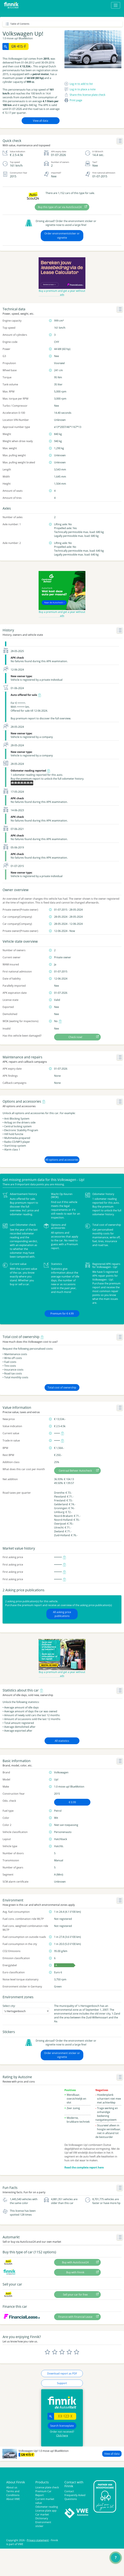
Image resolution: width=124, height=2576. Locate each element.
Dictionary (41, 2558)
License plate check (47, 2527)
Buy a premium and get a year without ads (62, 292)
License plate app (46, 2551)
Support (62, 2423)
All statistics (62, 1781)
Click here (62, 2476)
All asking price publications (62, 1654)
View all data (40, 120)
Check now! (75, 1037)
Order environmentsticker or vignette (62, 235)
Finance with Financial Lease (75, 2357)
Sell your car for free (75, 2335)
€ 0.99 (72, 1842)
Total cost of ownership (62, 1428)
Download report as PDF (62, 2414)
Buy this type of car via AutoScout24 (60, 207)
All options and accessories (61, 1159)
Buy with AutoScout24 (75, 2302)
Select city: (26, 2049)
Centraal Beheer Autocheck (75, 1511)
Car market (42, 2555)
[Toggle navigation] (115, 5)
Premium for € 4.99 (62, 1354)
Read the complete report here (84, 2207)
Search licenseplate (62, 2466)
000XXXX (22, 783)
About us (11, 2527)
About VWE (13, 2539)
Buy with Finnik (75, 2312)
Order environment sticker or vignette (62, 2095)
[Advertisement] (62, 1194)
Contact (69, 2531)
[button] (68, 55)
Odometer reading (46, 2547)
